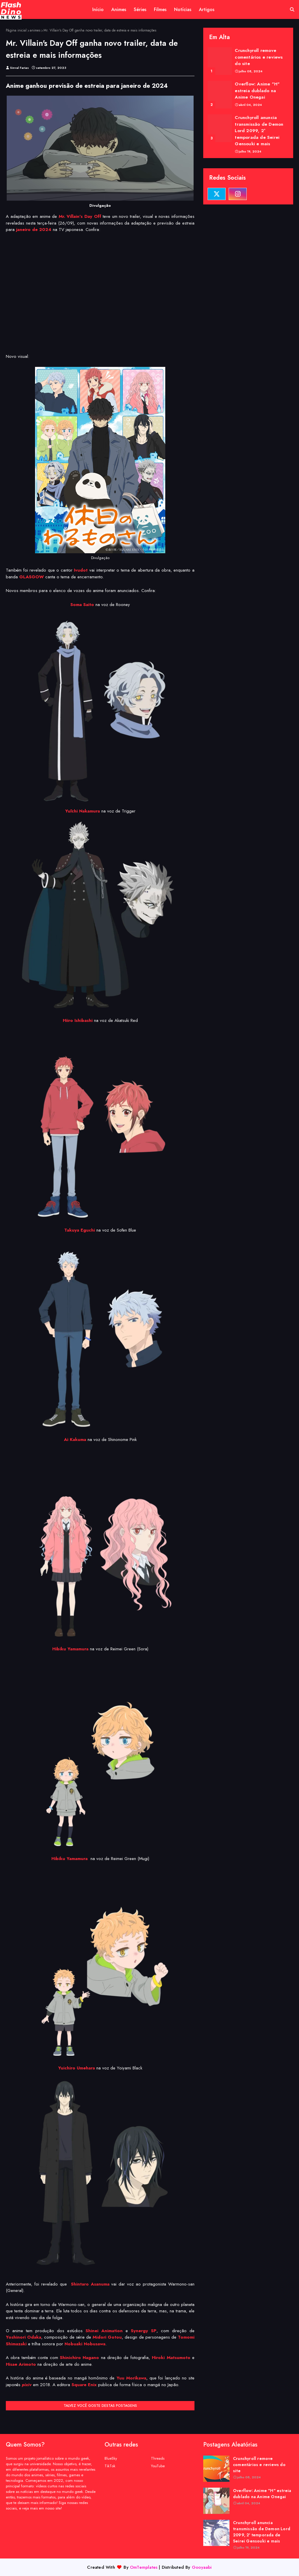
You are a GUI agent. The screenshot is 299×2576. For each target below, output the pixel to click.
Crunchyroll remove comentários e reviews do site (259, 57)
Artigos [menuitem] (206, 9)
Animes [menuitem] (118, 9)
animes (35, 30)
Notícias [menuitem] (182, 9)
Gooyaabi (202, 2567)
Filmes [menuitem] (160, 9)
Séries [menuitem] (140, 9)
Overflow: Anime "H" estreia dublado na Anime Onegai (257, 90)
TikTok (110, 2466)
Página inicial (16, 30)
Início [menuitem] (98, 9)
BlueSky (111, 2458)
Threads (157, 2458)
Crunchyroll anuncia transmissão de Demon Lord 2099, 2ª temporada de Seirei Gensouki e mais (259, 130)
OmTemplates (143, 2567)
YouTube (158, 2466)
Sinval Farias (19, 67)
